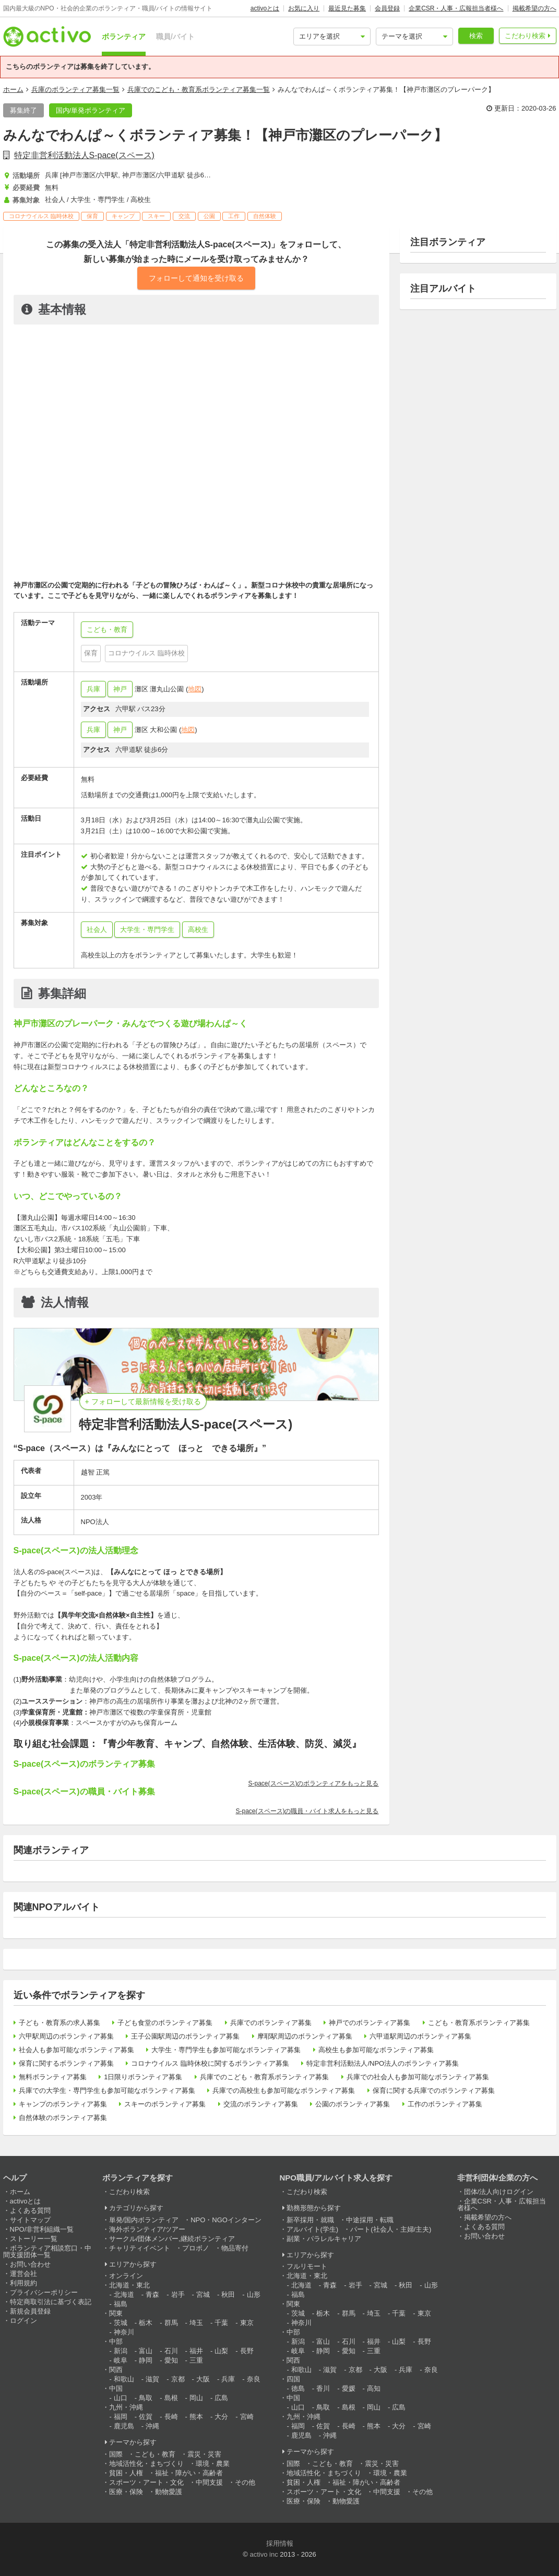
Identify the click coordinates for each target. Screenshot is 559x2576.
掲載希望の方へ (534, 8)
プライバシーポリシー (44, 2292)
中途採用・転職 (370, 2220)
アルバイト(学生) (313, 2229)
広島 (221, 2398)
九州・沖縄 (126, 2407)
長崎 (171, 2417)
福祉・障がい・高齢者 (189, 2473)
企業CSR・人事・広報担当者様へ (456, 8)
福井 (196, 2351)
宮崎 (247, 2417)
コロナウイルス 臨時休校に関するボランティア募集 (210, 2063)
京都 (178, 2379)
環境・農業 (213, 2463)
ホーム (13, 89)
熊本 (196, 2417)
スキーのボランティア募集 (165, 2104)
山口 (120, 2398)
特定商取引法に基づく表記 (50, 2302)
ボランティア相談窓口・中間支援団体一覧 (47, 2251)
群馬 (171, 2323)
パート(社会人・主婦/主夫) (390, 2229)
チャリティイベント (139, 2248)
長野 (247, 2351)
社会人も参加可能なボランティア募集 (76, 2050)
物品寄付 (234, 2248)
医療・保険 (126, 2492)
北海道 (124, 2294)
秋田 (228, 2294)
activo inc (263, 2554)
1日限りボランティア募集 (143, 2077)
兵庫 (93, 689)
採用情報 (279, 2543)
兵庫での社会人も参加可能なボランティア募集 (418, 2077)
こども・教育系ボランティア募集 (479, 2023)
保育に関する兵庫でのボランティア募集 (434, 2090)
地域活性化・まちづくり (146, 2463)
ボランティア (124, 36)
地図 (194, 689)
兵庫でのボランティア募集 (271, 2023)
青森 (152, 2294)
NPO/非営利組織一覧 (42, 2229)
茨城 (120, 2323)
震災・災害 (204, 2454)
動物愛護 (168, 2492)
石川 (171, 2351)
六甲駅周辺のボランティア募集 (66, 2036)
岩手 (178, 2294)
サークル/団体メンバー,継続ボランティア (172, 2239)
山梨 (221, 2351)
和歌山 (124, 2379)
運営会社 (23, 2274)
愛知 (171, 2360)
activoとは (265, 8)
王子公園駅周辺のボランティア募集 (185, 2036)
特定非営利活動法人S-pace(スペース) (84, 155)
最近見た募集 (347, 8)
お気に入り (303, 8)
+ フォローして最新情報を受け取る (143, 1401)
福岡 (120, 2417)
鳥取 (145, 2398)
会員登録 (387, 8)
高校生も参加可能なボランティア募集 (376, 2050)
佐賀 (145, 2417)
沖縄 (152, 2426)
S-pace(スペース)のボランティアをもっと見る (313, 1783)
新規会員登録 (30, 2311)
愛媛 (348, 2388)
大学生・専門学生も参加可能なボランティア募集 (226, 2050)
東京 (247, 2323)
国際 (116, 2454)
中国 (116, 2388)
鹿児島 (124, 2426)
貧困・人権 (126, 2473)
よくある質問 (30, 2210)
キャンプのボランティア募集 (63, 2104)
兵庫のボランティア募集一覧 (75, 89)
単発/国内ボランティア (144, 2220)
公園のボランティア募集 (352, 2104)
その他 (245, 2482)
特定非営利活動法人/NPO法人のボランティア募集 (382, 2063)
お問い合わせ (30, 2264)
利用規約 (23, 2283)
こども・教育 (155, 2454)
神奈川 (124, 2332)
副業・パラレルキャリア (324, 2239)
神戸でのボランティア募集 (369, 2023)
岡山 (196, 2398)
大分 (221, 2417)
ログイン (23, 2321)
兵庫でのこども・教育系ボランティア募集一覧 (198, 89)
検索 (476, 36)
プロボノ (195, 2248)
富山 (145, 2351)
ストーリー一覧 (33, 2239)
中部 (116, 2341)
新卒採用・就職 (310, 2220)
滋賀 (152, 2379)
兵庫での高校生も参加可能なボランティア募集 (283, 2090)
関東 (116, 2313)
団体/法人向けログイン (499, 2192)
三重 (196, 2360)
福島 (120, 2304)
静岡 (145, 2360)
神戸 (120, 689)
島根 (171, 2398)
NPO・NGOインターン (226, 2220)
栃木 (145, 2323)
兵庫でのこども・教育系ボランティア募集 (264, 2077)
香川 (323, 2388)
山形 (253, 2294)
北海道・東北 (129, 2285)
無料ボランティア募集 (53, 2077)
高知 (373, 2388)
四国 (293, 2379)
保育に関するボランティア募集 (66, 2063)
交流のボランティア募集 (260, 2104)
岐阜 (120, 2360)
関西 (116, 2370)
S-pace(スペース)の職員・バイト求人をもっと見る (306, 1811)
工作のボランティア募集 (445, 2104)
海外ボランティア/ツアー (147, 2229)
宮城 (203, 2294)
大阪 (203, 2379)
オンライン (126, 2276)
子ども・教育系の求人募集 (59, 2023)
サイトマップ (30, 2220)
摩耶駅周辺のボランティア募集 (304, 2036)
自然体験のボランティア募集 (63, 2118)
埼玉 (196, 2323)
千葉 (221, 2323)
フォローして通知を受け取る (196, 278)
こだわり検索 (525, 36)
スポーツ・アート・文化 (146, 2482)
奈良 (253, 2379)
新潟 (120, 2351)
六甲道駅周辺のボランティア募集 (420, 2036)
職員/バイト (175, 36)
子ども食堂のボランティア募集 (164, 2023)
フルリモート (307, 2266)
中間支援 (209, 2482)
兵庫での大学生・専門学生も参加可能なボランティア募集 (107, 2090)
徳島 (298, 2388)
